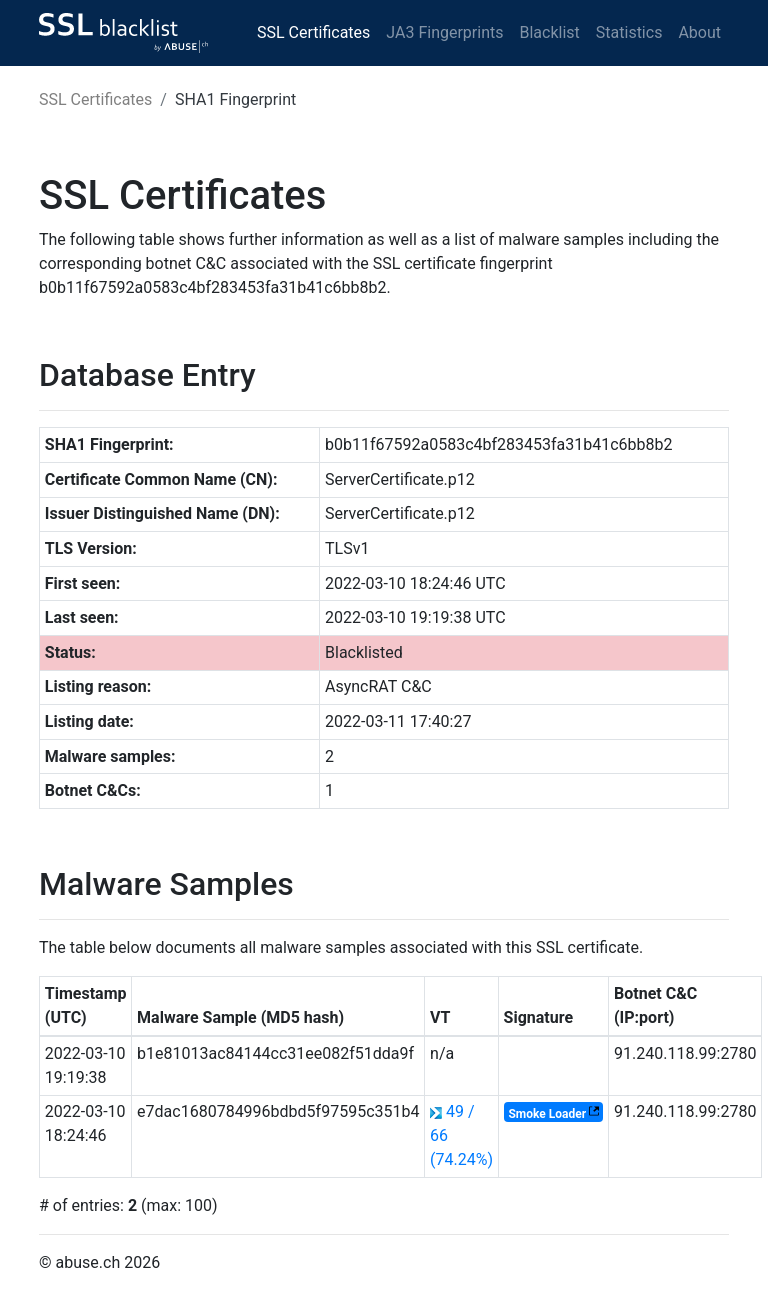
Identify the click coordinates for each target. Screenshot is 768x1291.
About (699, 32)
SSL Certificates (313, 32)
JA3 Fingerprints (444, 32)
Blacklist (549, 32)
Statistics (629, 32)
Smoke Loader (547, 1113)
